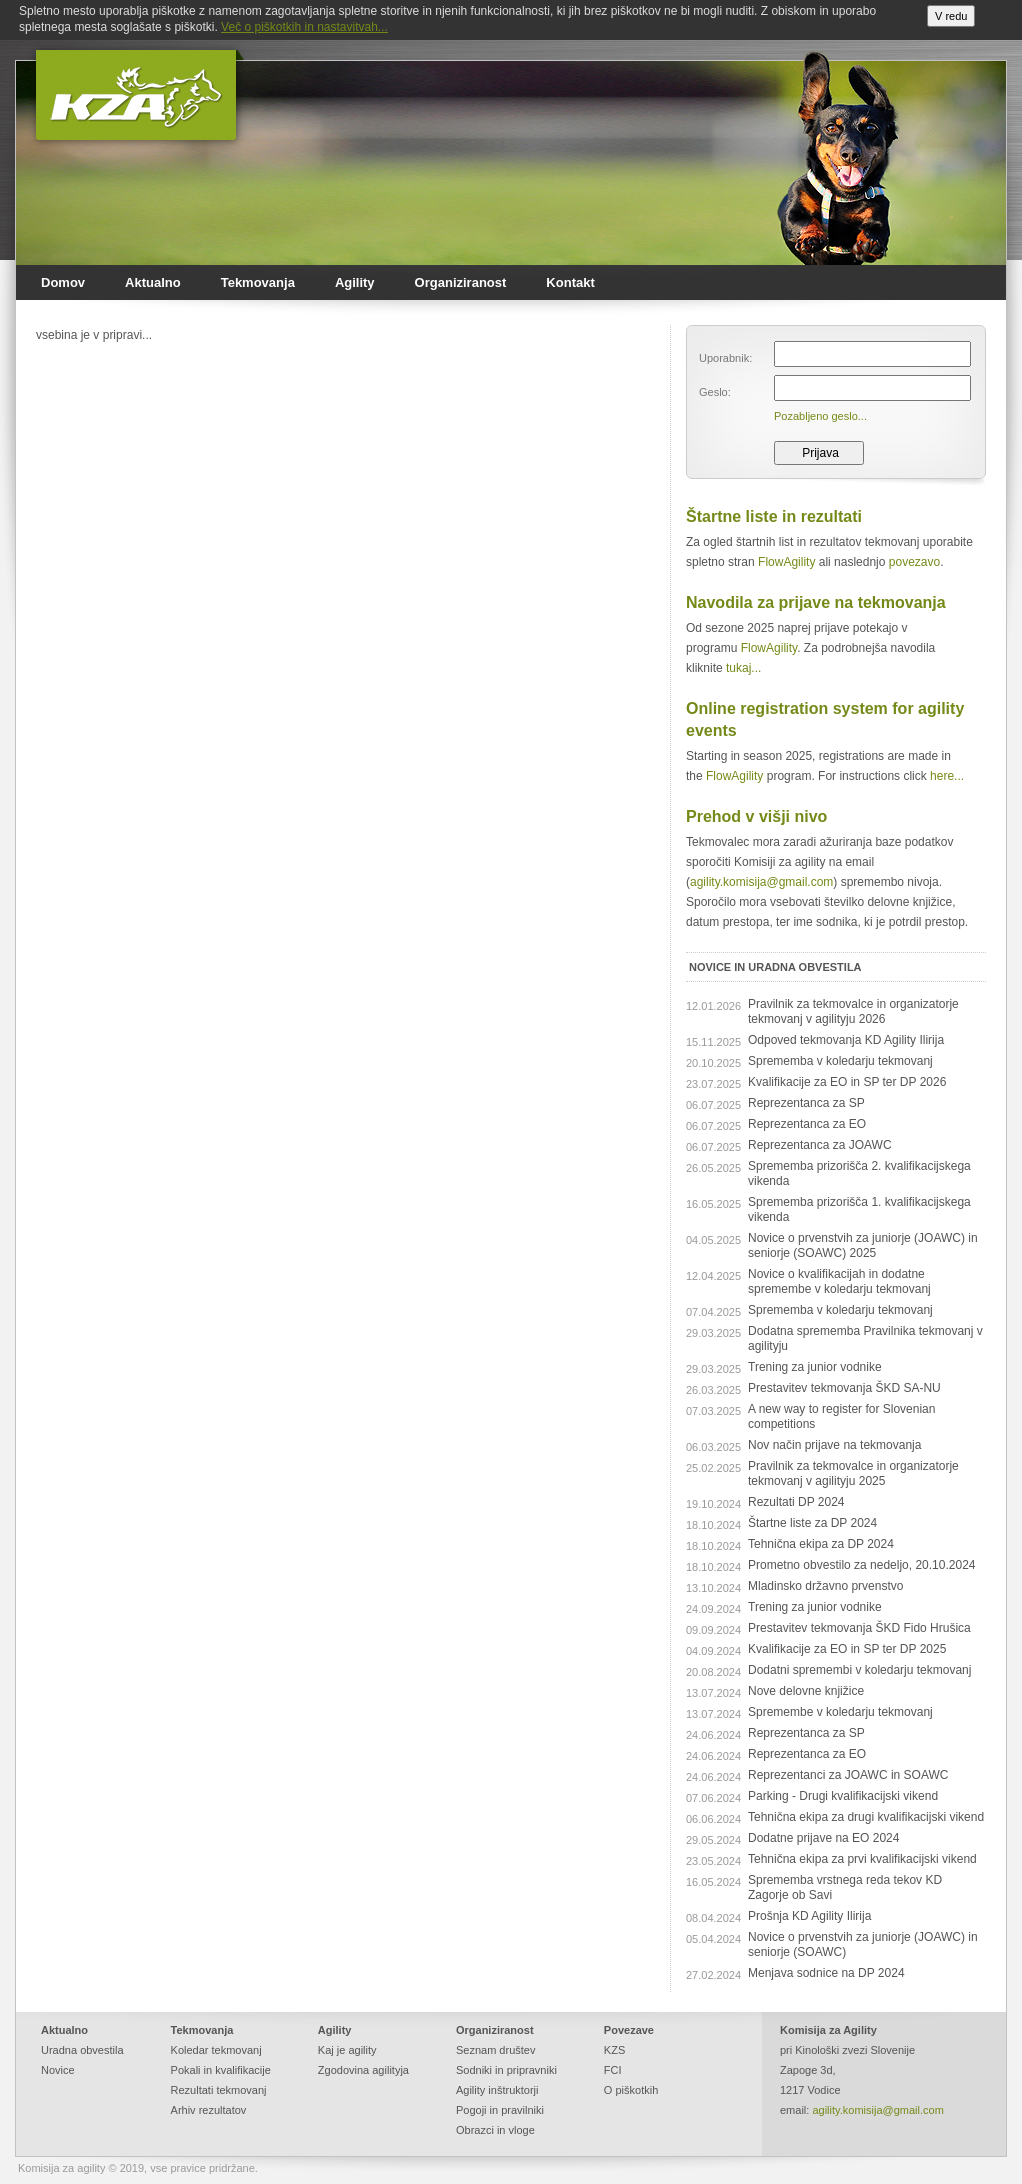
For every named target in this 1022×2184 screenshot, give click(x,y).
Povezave (629, 2030)
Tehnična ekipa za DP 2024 (821, 1544)
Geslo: (715, 392)
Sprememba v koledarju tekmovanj (840, 1061)
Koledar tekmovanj (216, 2050)
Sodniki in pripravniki (506, 2070)
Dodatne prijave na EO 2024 (823, 1838)
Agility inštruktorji (497, 2090)
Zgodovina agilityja (363, 2070)
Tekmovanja (258, 282)
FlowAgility (786, 562)
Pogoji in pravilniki (500, 2110)
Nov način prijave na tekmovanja (834, 1445)
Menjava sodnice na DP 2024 (826, 1973)
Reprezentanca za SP (806, 1103)
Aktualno (153, 282)
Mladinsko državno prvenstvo (825, 1586)
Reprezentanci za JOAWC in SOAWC (848, 1775)
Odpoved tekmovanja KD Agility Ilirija (846, 1040)
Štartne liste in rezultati (774, 516)
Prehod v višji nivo (756, 816)
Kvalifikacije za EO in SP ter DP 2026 (847, 1082)
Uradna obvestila (82, 2050)
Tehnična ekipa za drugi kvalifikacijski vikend (866, 1817)
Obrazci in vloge (495, 2130)
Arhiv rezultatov (209, 2110)
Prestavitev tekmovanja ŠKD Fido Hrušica (859, 1628)
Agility (355, 282)
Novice (58, 2070)
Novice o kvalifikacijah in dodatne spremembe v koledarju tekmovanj (839, 1281)
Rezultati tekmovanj (219, 2090)
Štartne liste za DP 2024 (812, 1523)
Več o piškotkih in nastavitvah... (304, 27)
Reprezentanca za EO (807, 1124)
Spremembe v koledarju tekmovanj (840, 1712)
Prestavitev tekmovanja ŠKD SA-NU (844, 1388)
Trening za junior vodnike (815, 1367)
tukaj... (743, 668)
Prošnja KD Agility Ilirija (809, 1916)
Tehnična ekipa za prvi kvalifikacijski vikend (862, 1859)
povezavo (914, 562)
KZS (614, 2050)
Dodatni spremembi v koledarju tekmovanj (859, 1670)
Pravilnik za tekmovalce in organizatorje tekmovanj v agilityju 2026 (853, 1011)
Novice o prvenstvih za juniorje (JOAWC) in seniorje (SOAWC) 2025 (863, 1245)
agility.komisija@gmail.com (761, 882)
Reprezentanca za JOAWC (820, 1145)
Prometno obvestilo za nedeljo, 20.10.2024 (862, 1565)
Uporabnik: (725, 358)
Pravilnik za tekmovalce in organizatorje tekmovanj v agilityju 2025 (853, 1473)
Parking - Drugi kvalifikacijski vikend (843, 1796)
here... (947, 776)
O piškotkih (631, 2090)
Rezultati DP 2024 (796, 1502)
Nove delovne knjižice (806, 1691)
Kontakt (570, 282)
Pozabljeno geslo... (820, 416)
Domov (63, 282)
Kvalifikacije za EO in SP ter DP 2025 (847, 1649)
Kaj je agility (347, 2050)
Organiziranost (461, 282)
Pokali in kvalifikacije (221, 2070)
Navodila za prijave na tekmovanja (816, 602)
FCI (613, 2070)
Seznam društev (495, 2050)
